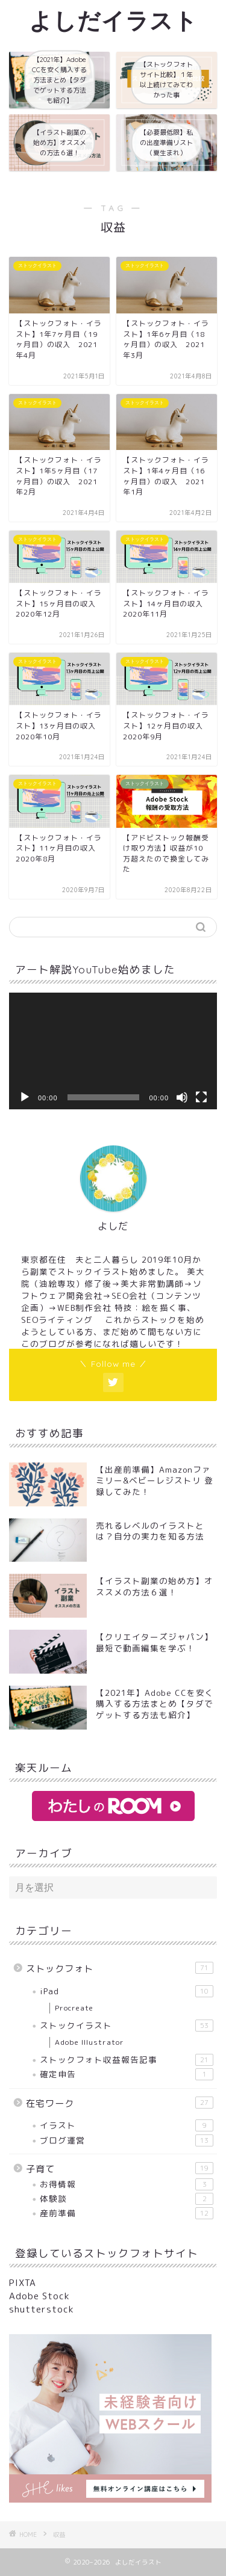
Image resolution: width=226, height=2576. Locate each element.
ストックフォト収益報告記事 (126, 2060)
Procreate (74, 2008)
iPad (126, 1991)
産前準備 (126, 2213)
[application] (113, 1051)
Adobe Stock (39, 2296)
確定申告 (126, 2074)
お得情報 (126, 2184)
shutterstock (41, 2309)
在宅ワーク (119, 2103)
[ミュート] (182, 1097)
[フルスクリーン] (201, 1097)
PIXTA (22, 2282)
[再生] (25, 1097)
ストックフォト (119, 1968)
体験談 (126, 2199)
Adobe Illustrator (89, 2042)
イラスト (126, 2125)
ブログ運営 (126, 2140)
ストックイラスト (126, 2026)
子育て (119, 2168)
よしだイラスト (113, 20)
